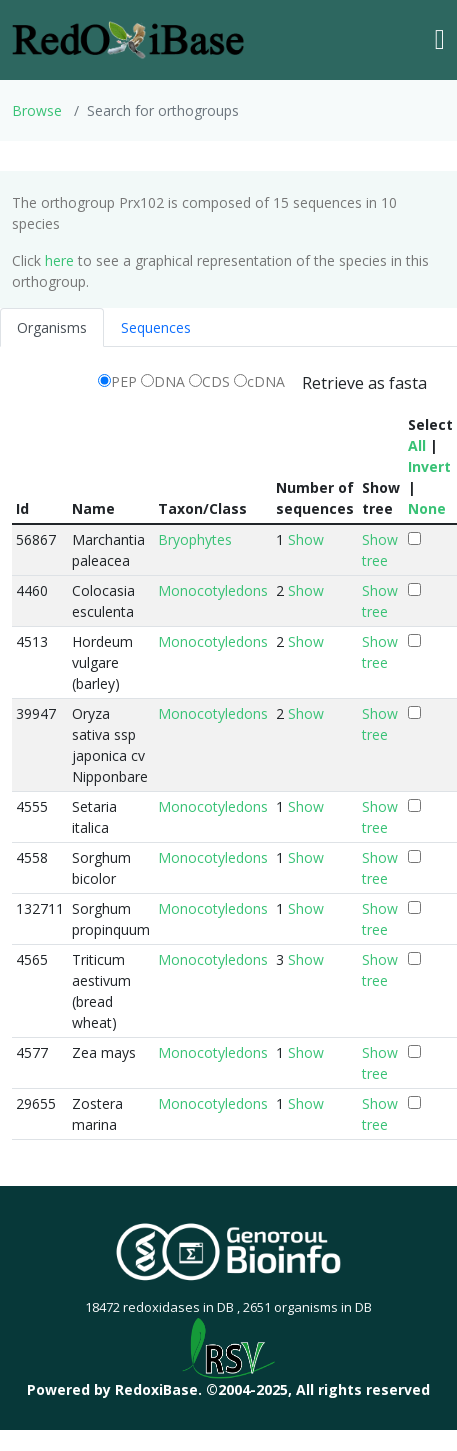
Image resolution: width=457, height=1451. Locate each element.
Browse (37, 110)
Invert (429, 466)
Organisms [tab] (52, 327)
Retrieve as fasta (364, 383)
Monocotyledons (213, 590)
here (59, 260)
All (417, 445)
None (427, 508)
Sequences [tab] (156, 327)
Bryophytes (195, 539)
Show (306, 539)
